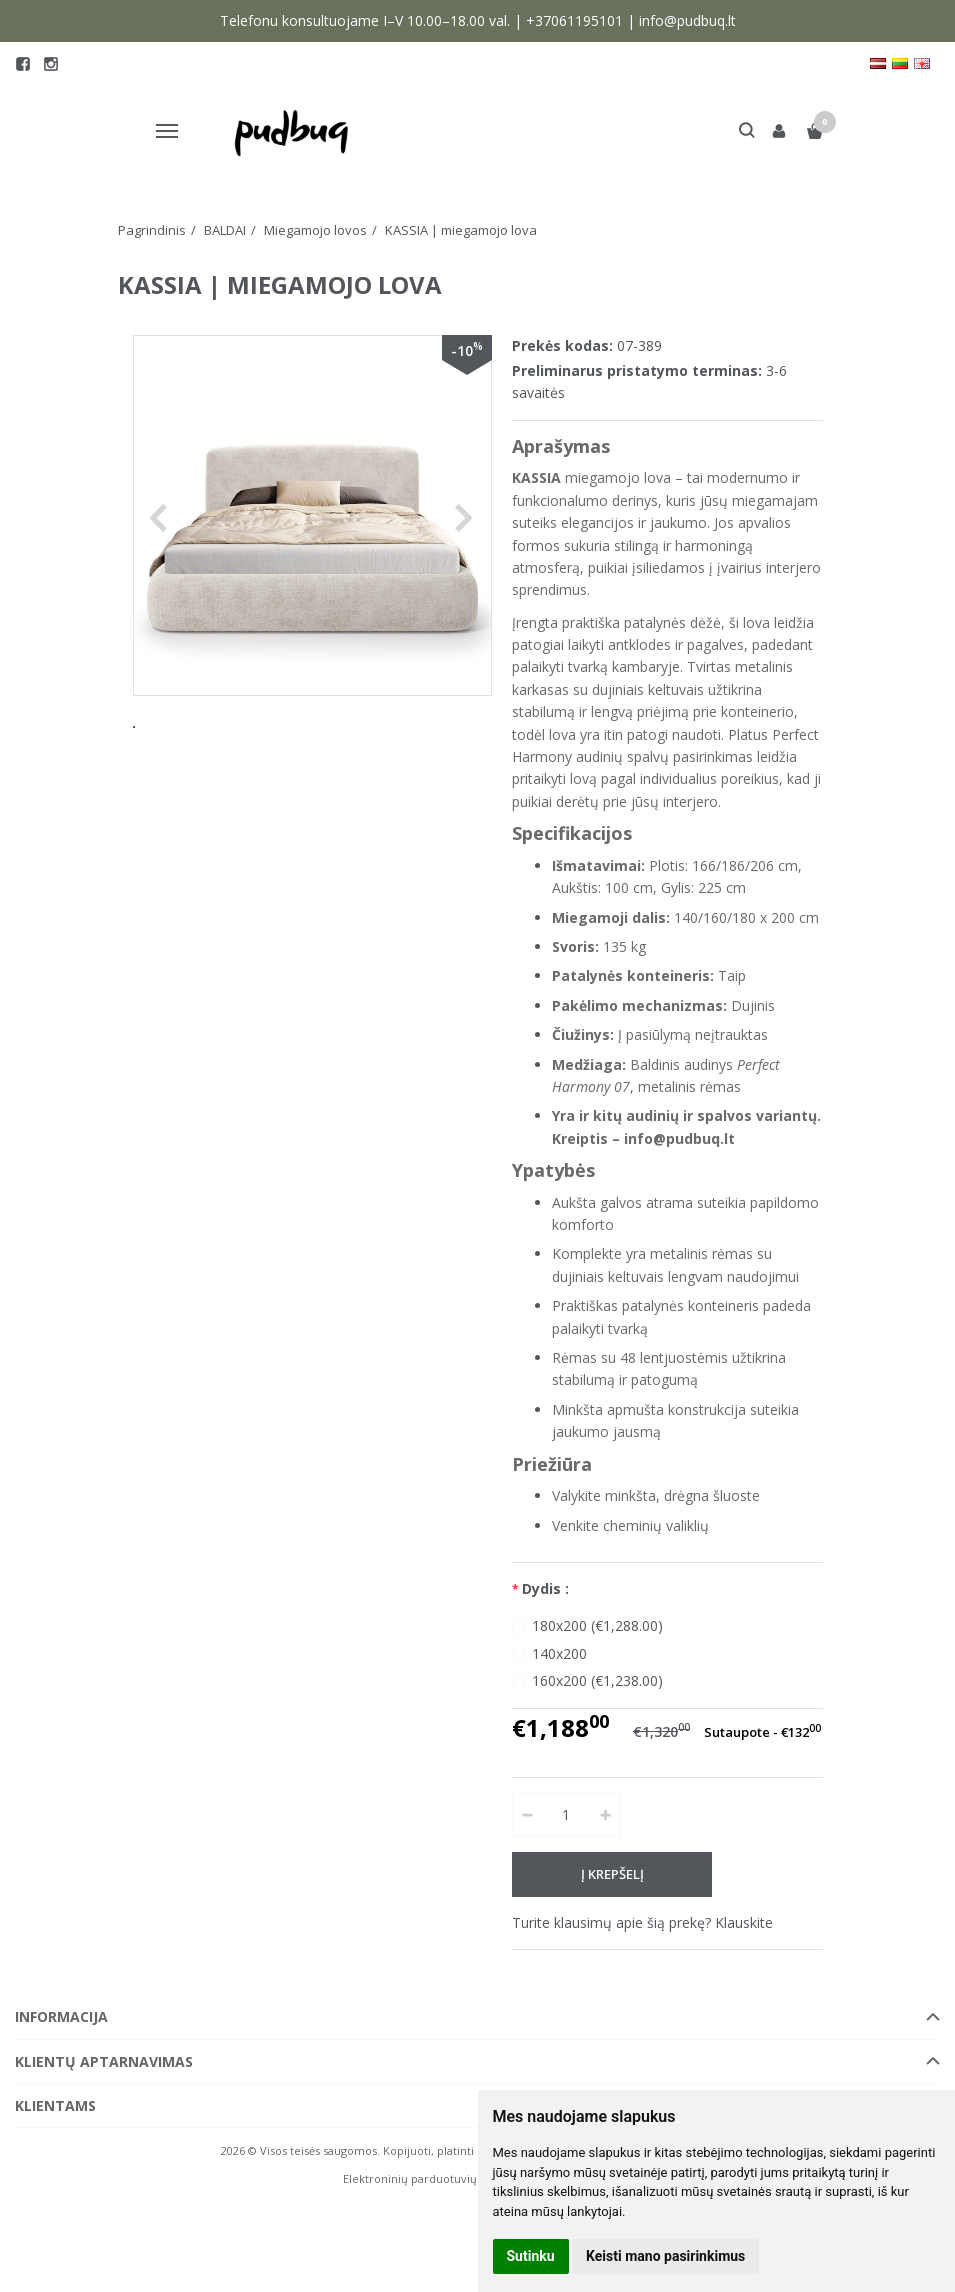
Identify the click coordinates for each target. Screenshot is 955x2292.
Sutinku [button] (531, 2256)
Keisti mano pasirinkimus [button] (665, 2256)
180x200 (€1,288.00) (597, 1625)
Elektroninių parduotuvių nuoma (430, 2178)
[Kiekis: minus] (526, 1815)
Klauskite (744, 1922)
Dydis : (545, 1588)
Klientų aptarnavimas (104, 2061)
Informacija (61, 2016)
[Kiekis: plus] (606, 1815)
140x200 (559, 1653)
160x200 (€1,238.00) (597, 1680)
